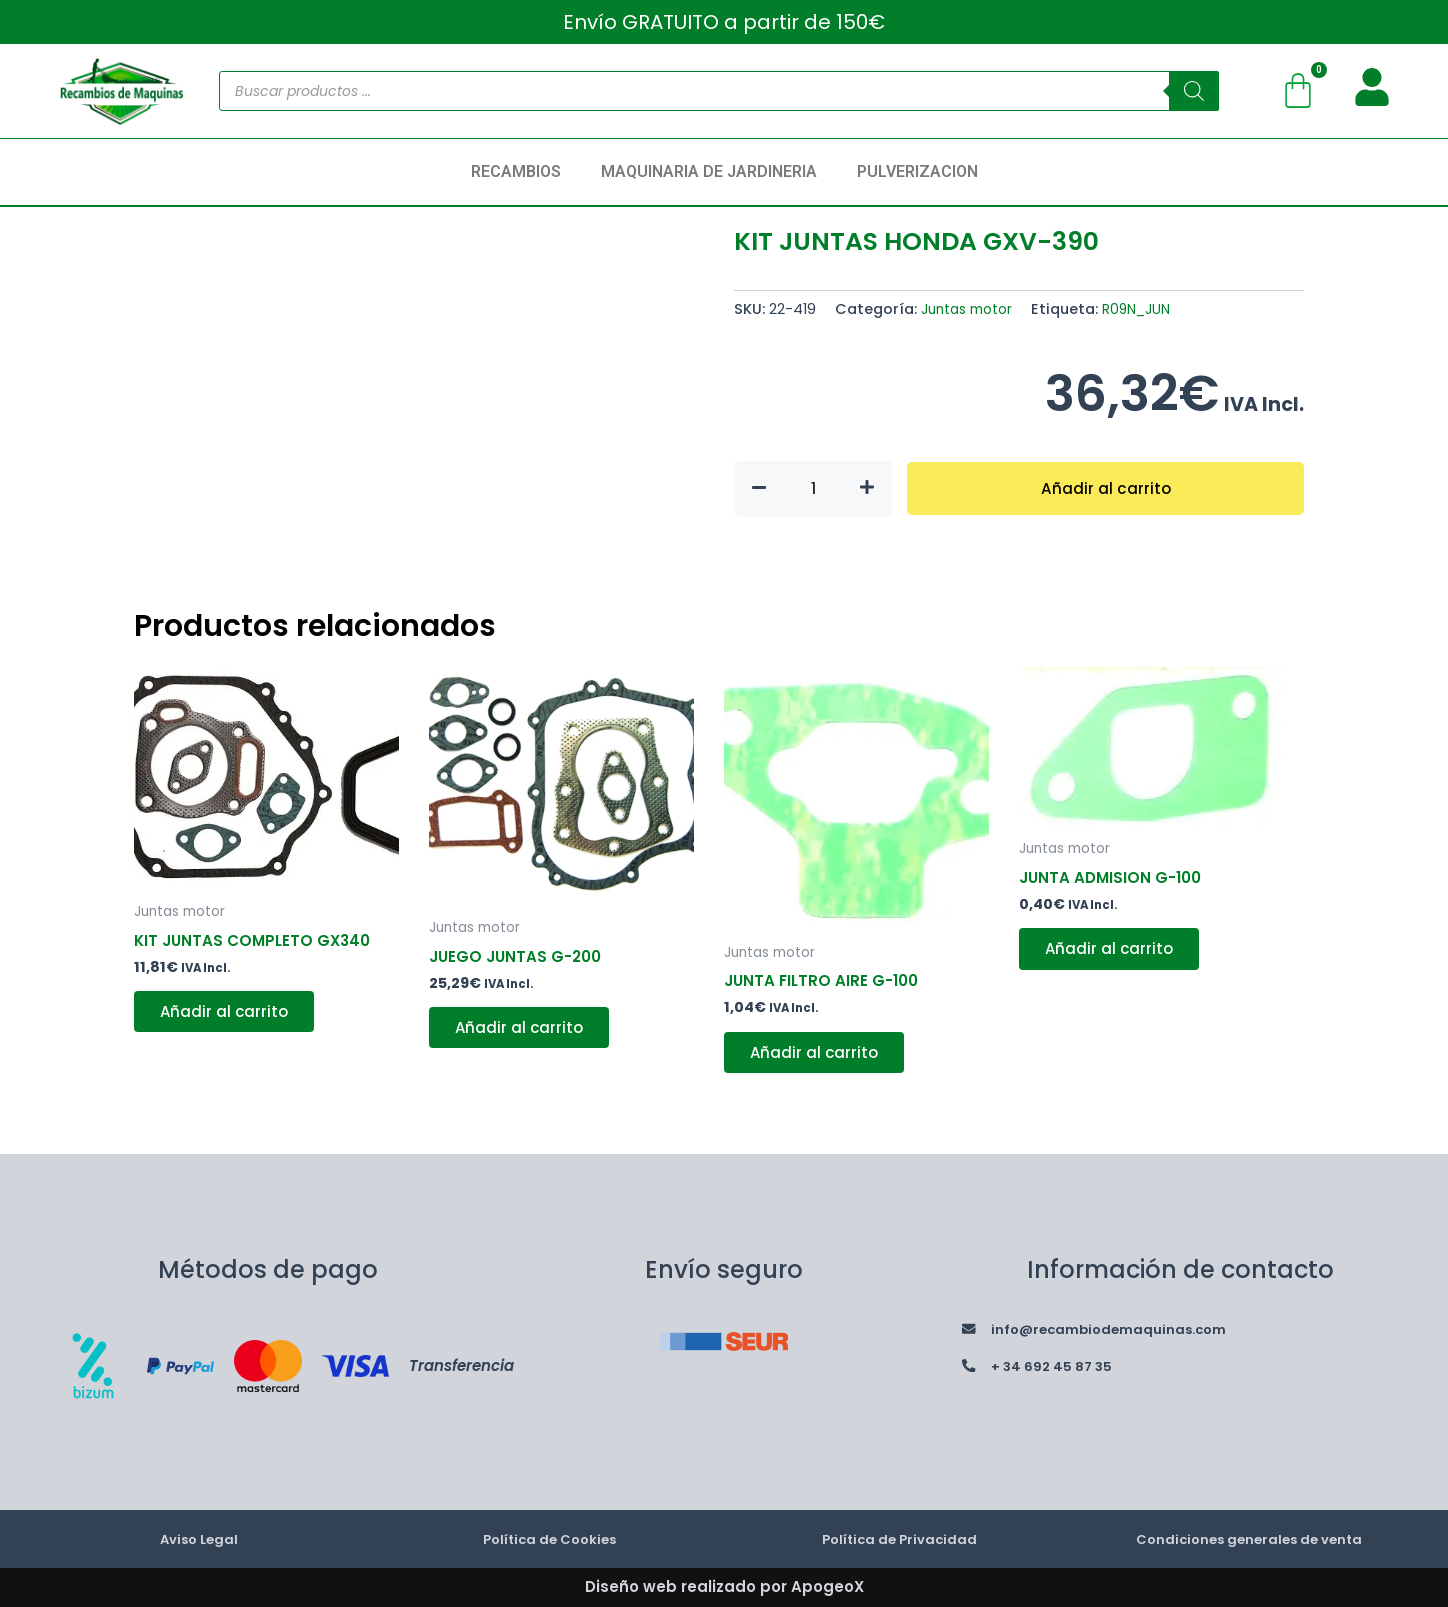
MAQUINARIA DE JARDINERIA (709, 171)
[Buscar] (1194, 91)
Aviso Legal (199, 1538)
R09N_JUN (1148, 309)
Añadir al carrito (1105, 488)
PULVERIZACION (917, 171)
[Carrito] (1298, 91)
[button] (521, 172)
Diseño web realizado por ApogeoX (724, 1586)
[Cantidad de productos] (813, 489)
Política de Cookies (549, 1538)
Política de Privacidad (899, 1538)
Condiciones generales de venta (1249, 1538)
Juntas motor (971, 309)
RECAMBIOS (516, 171)
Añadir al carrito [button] (229, 1016)
